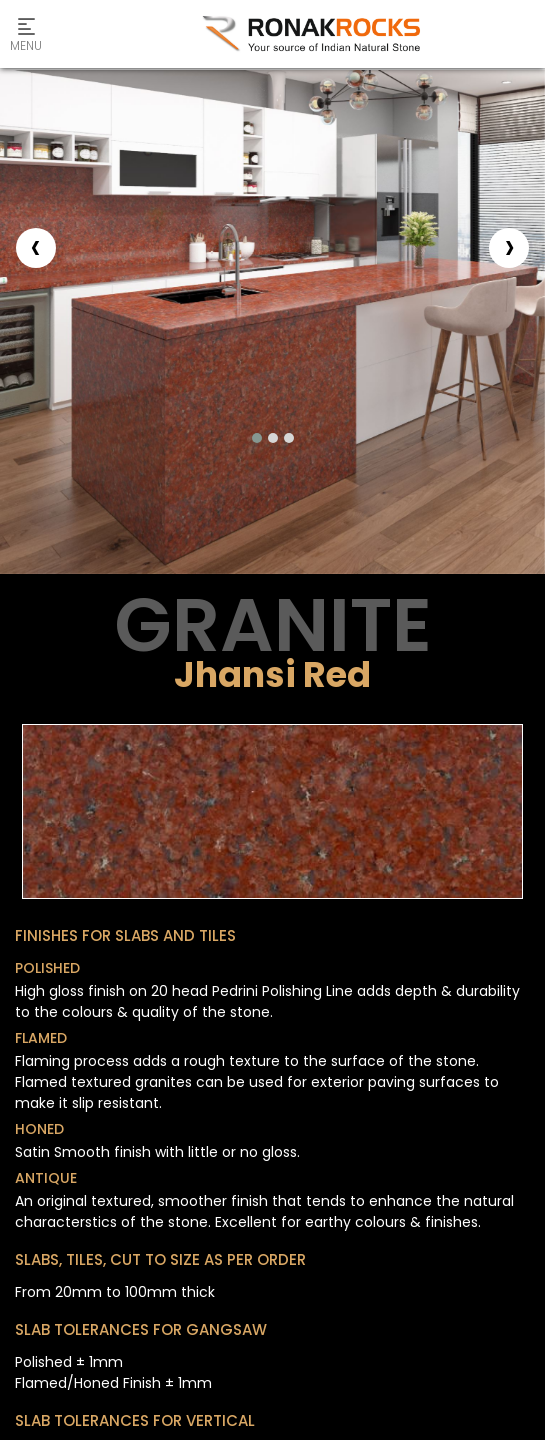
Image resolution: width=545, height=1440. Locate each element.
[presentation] (36, 248)
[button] (257, 438)
